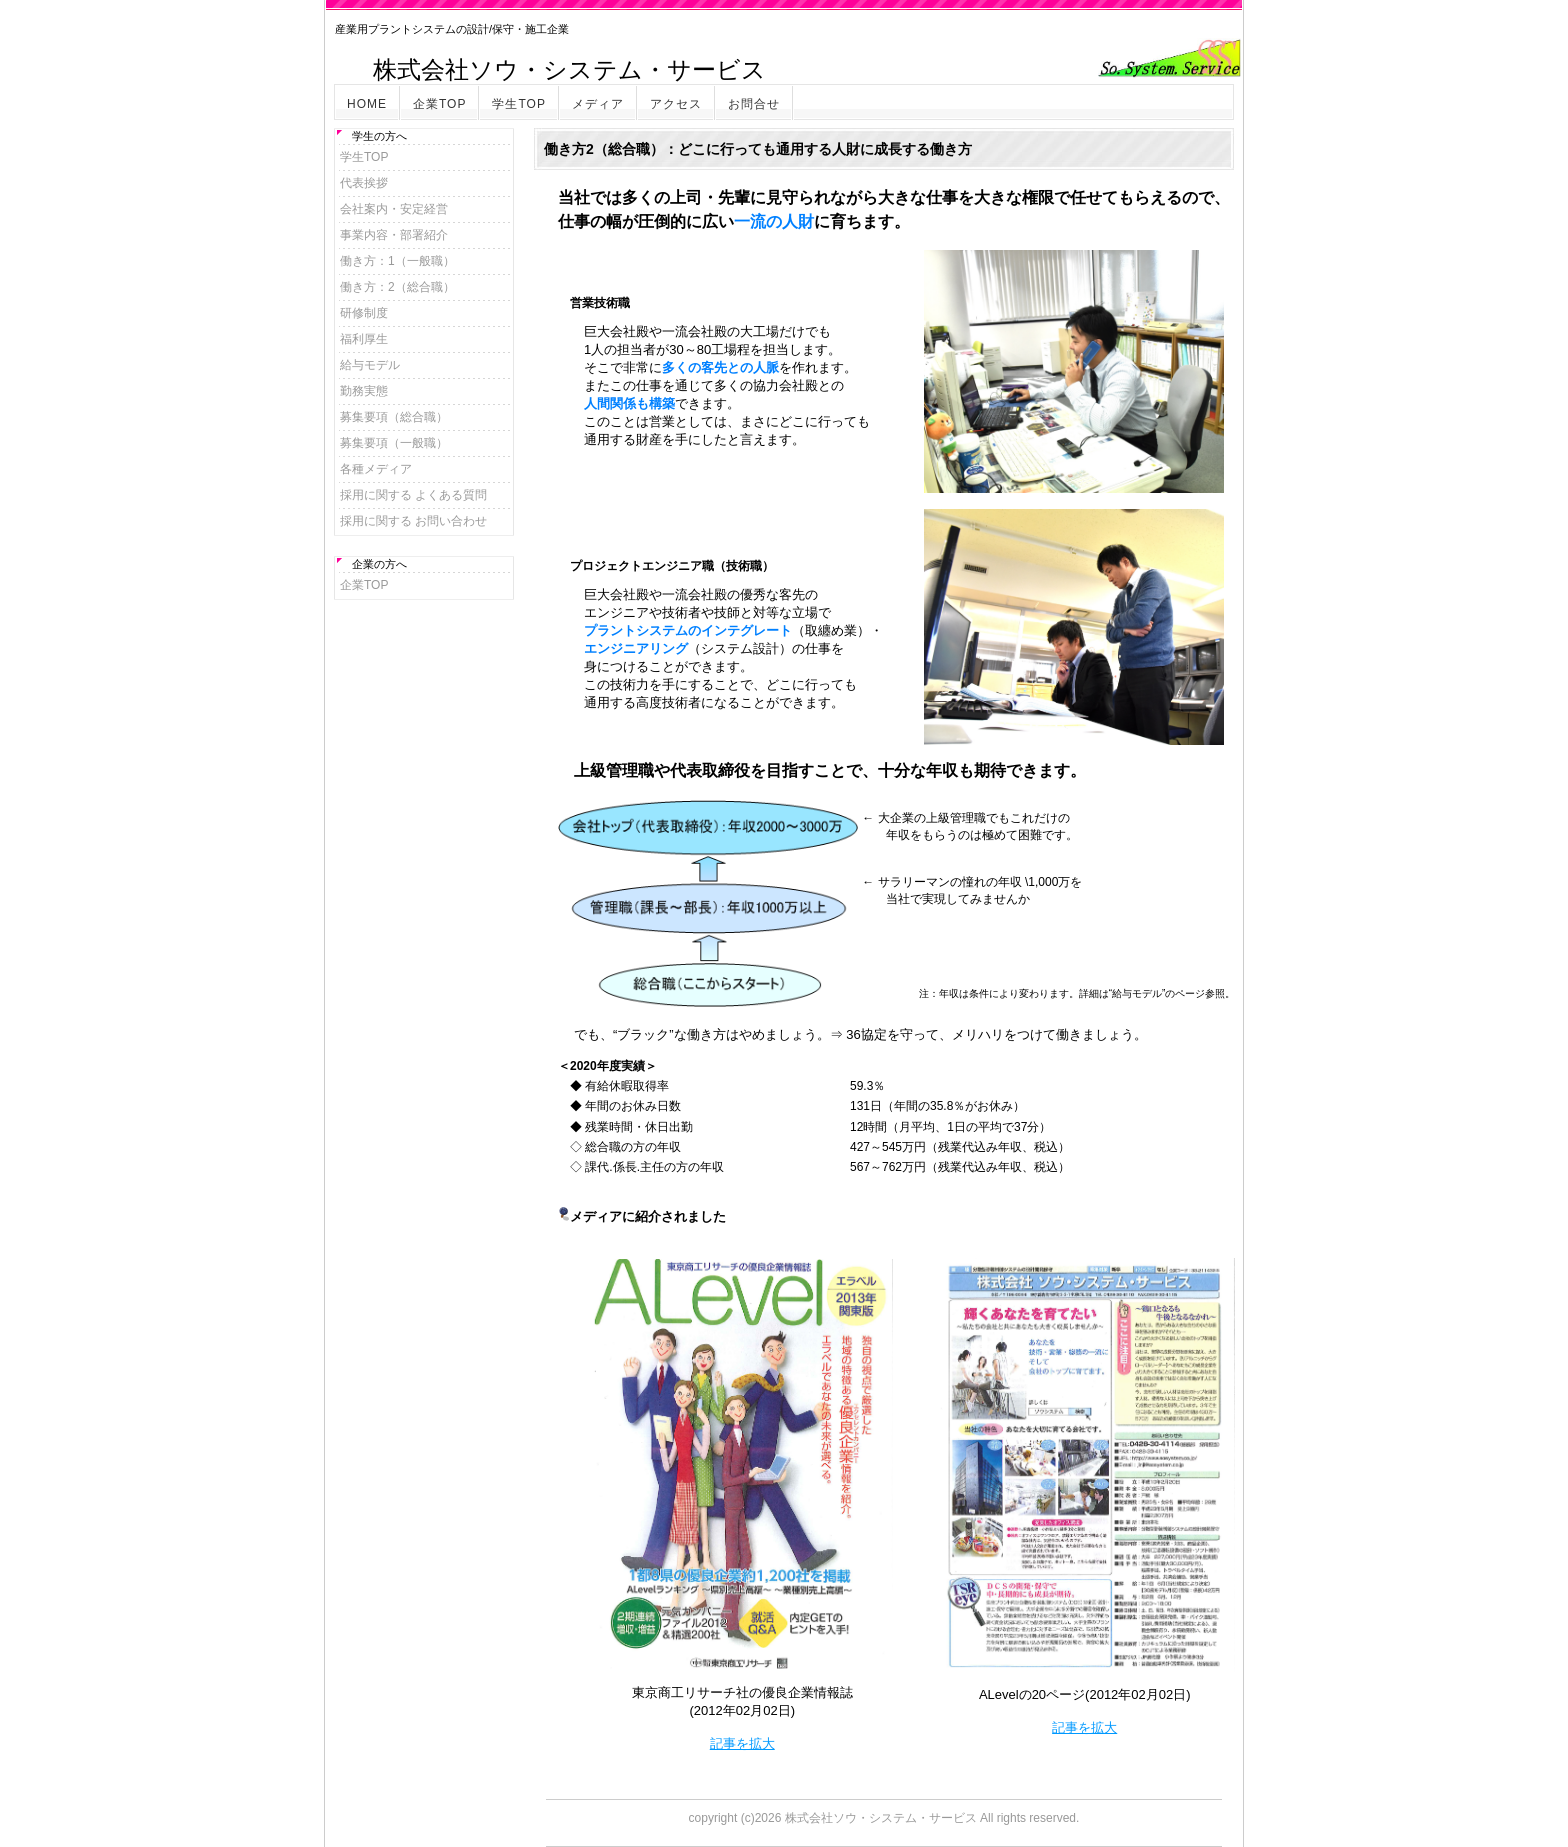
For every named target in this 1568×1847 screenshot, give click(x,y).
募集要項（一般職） (394, 443)
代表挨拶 (364, 183)
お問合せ (754, 104)
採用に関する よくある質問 (413, 495)
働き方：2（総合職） (397, 287)
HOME (367, 104)
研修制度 (364, 313)
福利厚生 (364, 339)
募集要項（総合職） (394, 417)
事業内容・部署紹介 (394, 235)
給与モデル (370, 365)
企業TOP (439, 104)
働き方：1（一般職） (397, 261)
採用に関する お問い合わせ (413, 521)
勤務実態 (364, 391)
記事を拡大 (742, 1743)
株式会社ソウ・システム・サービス (881, 1818)
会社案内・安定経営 (394, 209)
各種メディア (376, 469)
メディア (598, 104)
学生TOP (518, 104)
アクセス (676, 104)
